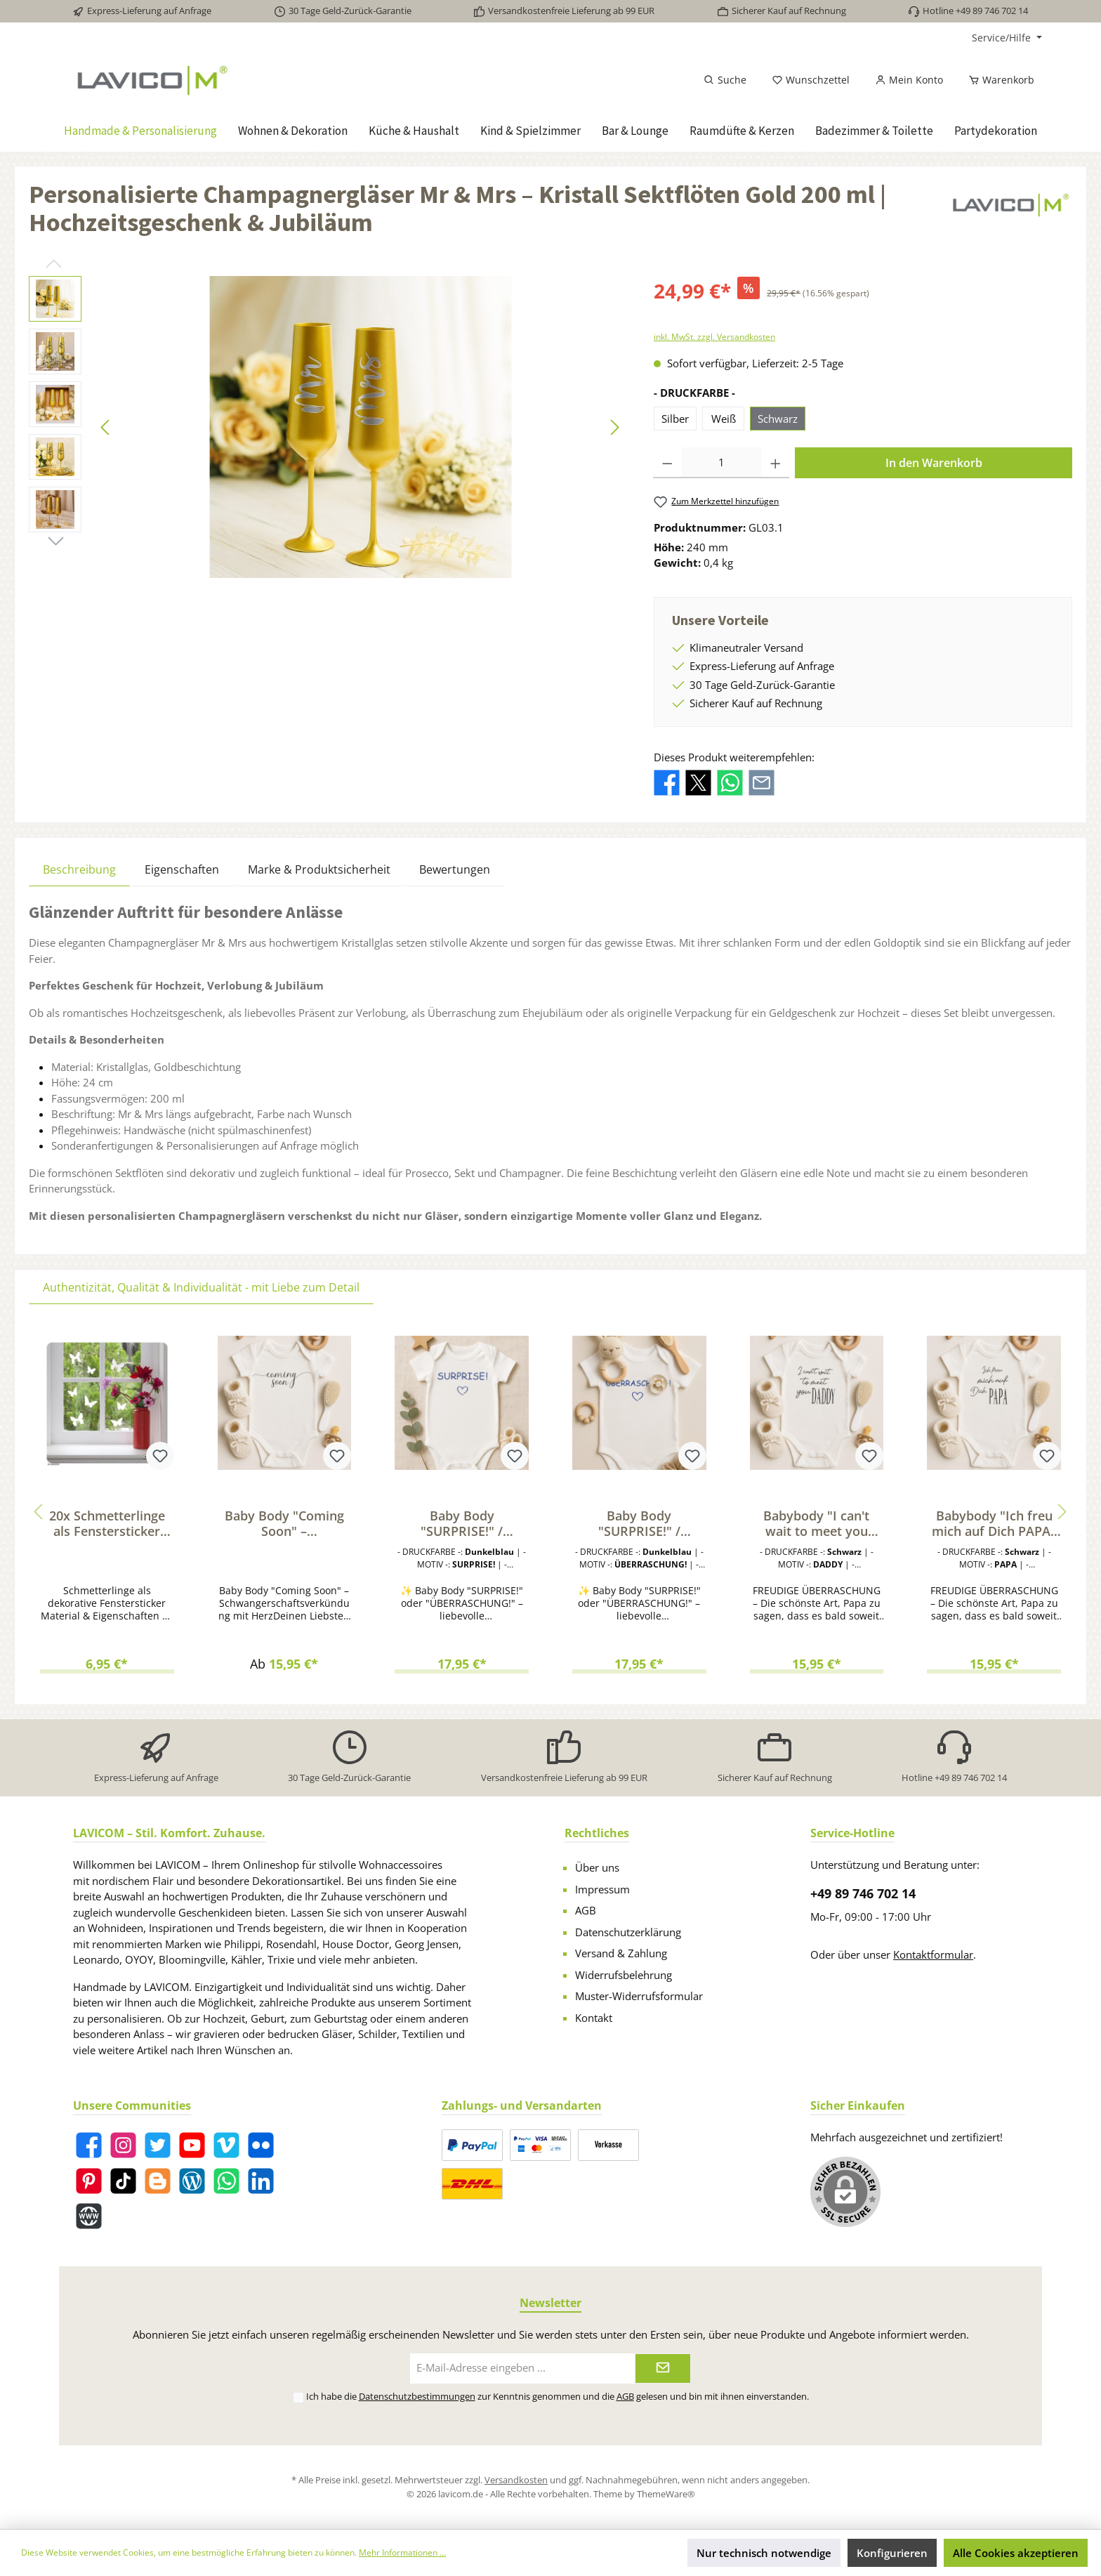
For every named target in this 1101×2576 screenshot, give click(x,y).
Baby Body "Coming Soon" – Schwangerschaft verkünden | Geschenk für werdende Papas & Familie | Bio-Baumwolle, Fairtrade (284, 1523)
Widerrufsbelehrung (623, 1975)
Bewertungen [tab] (454, 869)
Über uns (597, 1867)
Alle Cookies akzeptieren (1016, 2553)
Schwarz (778, 419)
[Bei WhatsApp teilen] (730, 782)
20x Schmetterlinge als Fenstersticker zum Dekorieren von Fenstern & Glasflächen (107, 1523)
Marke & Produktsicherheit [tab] (319, 869)
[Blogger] (157, 2181)
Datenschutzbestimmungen (417, 2396)
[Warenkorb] (997, 80)
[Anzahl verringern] (667, 462)
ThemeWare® (666, 2494)
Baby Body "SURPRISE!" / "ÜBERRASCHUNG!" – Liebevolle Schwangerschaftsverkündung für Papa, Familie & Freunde (462, 1523)
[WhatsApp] (226, 2181)
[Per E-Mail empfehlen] (761, 782)
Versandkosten (516, 2479)
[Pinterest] (89, 2181)
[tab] (79, 869)
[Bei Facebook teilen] (667, 782)
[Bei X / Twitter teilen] (698, 782)
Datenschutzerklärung (628, 1932)
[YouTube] (192, 2145)
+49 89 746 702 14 (863, 1893)
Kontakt (593, 2018)
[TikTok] (123, 2181)
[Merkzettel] (811, 80)
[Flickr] (261, 2145)
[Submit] (663, 2368)
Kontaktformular (933, 1954)
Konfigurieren (892, 2553)
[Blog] (192, 2181)
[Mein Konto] (909, 80)
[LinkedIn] (261, 2181)
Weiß (723, 419)
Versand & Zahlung (621, 1953)
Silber (675, 419)
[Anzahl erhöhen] (775, 462)
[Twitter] (157, 2145)
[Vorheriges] (106, 427)
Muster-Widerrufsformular (639, 1996)
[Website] (89, 2216)
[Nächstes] (614, 427)
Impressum (602, 1889)
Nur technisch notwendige (764, 2553)
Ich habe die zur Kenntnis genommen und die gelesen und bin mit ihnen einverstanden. (557, 2396)
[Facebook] (89, 2145)
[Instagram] (123, 2145)
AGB (585, 1910)
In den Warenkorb (933, 463)
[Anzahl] (721, 462)
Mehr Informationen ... (402, 2552)
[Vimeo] (226, 2145)
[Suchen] (725, 80)
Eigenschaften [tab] (182, 869)
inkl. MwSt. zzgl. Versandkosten (714, 337)
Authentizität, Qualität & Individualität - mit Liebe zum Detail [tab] (201, 1287)
